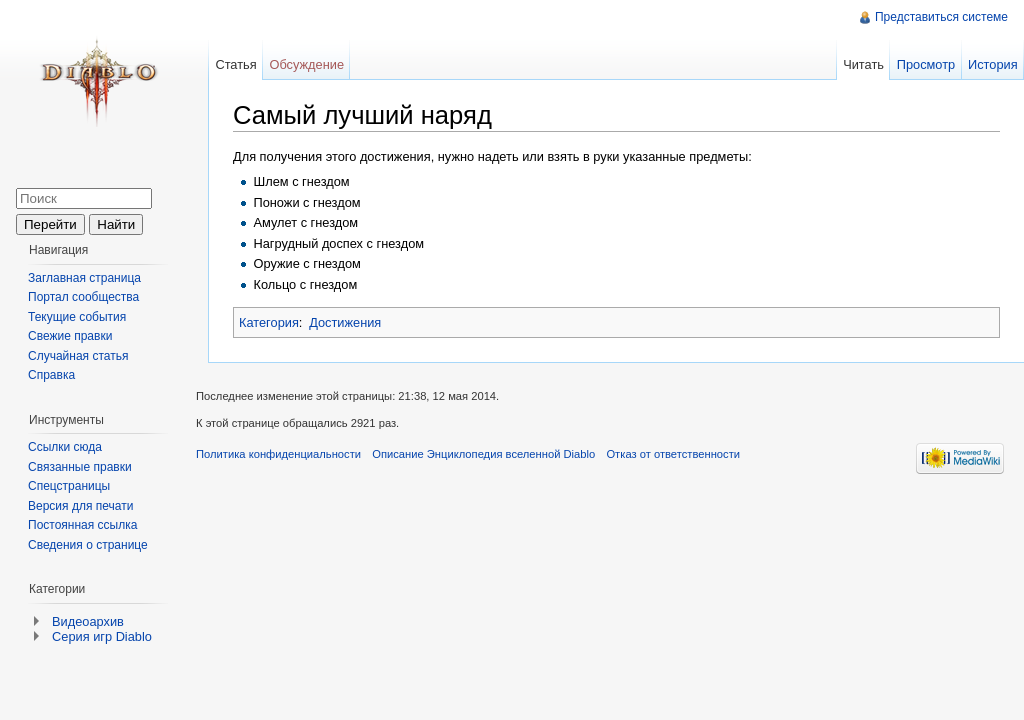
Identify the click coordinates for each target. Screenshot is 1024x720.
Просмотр (926, 64)
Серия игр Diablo (102, 636)
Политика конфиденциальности (278, 454)
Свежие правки (70, 336)
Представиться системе (941, 17)
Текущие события (77, 317)
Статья (235, 64)
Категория (269, 322)
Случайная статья (78, 356)
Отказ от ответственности (673, 454)
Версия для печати (80, 506)
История (993, 64)
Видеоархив (88, 621)
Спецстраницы (69, 486)
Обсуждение (306, 64)
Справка (51, 375)
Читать (863, 64)
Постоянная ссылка (82, 525)
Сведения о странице (88, 545)
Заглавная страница (84, 278)
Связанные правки (80, 467)
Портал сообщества (83, 297)
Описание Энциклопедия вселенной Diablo (483, 454)
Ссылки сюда (65, 447)
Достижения (345, 322)
